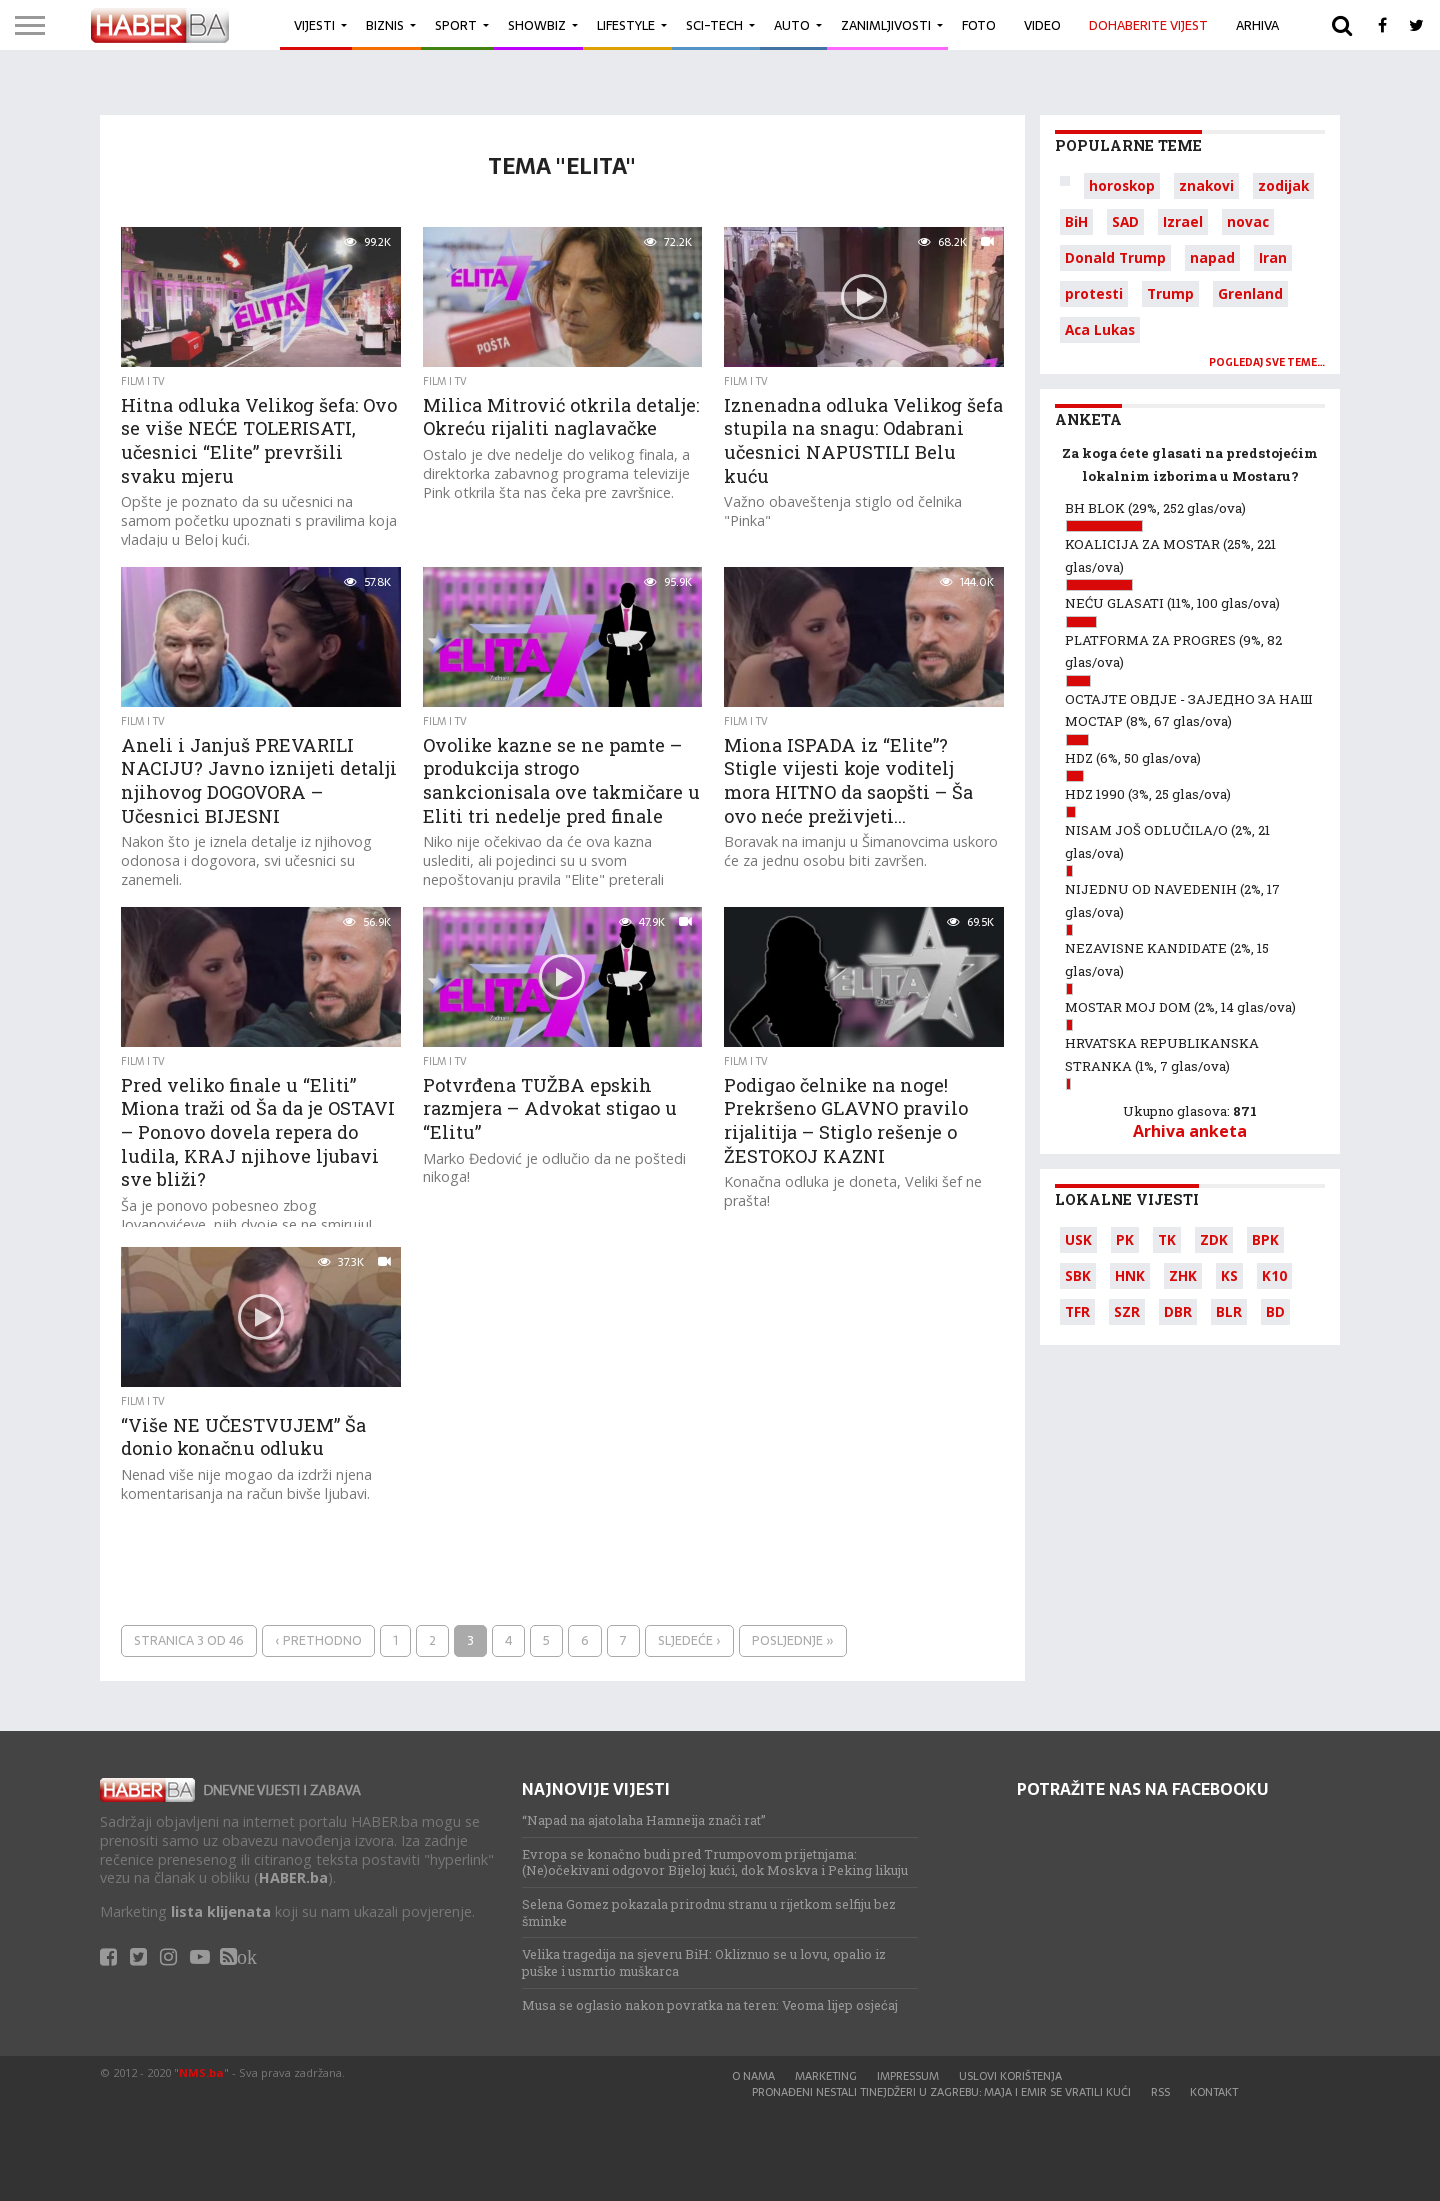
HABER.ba (293, 1877)
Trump (1170, 293)
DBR (1178, 1311)
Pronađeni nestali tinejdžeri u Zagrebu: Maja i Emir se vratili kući (941, 2092)
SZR (1127, 1311)
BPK (1265, 1239)
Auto (792, 25)
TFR (1077, 1311)
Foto (979, 25)
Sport (456, 25)
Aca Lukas (1100, 329)
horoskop (1122, 185)
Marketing (826, 2076)
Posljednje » (793, 1640)
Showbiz (537, 25)
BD (1275, 1311)
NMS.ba (201, 2072)
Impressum (908, 2076)
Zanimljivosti (886, 25)
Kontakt (1214, 2092)
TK (1167, 1239)
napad (1212, 257)
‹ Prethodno (318, 1640)
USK (1078, 1239)
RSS (1160, 2092)
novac (1248, 221)
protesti (1094, 293)
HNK (1130, 1275)
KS (1229, 1275)
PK (1125, 1239)
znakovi (1206, 185)
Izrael (1183, 221)
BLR (1229, 1311)
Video (1042, 25)
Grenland (1250, 293)
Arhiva (1257, 25)
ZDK (1214, 1239)
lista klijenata (221, 1911)
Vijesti (314, 25)
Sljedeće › (689, 1640)
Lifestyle (626, 25)
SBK (1078, 1275)
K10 (1274, 1275)
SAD (1125, 221)
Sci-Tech (714, 25)
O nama (753, 2076)
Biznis (385, 25)
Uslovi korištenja (1010, 2076)
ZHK (1183, 1275)
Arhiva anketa (1190, 1131)
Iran (1273, 257)
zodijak (1283, 185)
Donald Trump (1115, 257)
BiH (1076, 221)
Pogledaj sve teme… (1267, 362)
